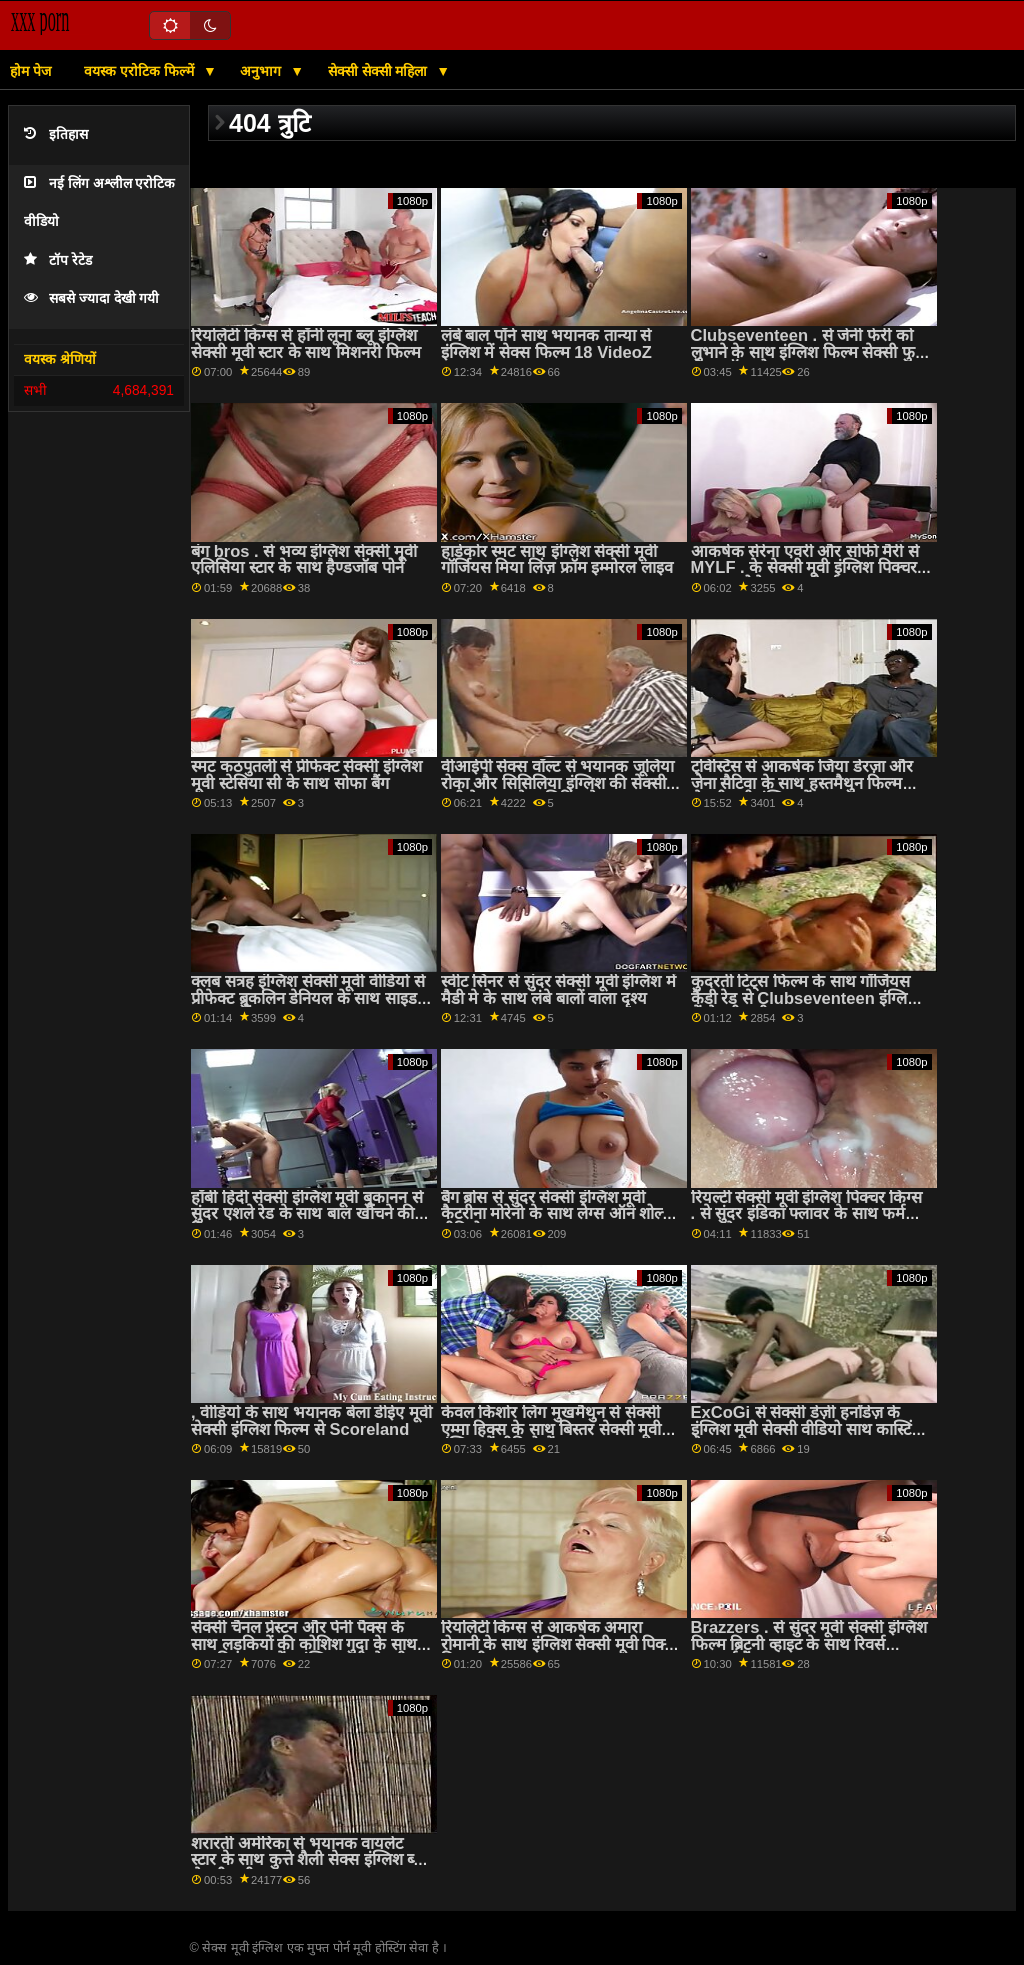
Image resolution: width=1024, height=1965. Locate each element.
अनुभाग (262, 71)
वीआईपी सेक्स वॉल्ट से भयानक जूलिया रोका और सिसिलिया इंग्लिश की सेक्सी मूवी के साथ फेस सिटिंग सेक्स (557, 783)
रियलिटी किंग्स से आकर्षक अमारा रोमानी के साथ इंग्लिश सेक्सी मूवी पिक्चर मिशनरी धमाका (561, 1644)
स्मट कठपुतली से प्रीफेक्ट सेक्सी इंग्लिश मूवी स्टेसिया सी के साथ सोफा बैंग (306, 775)
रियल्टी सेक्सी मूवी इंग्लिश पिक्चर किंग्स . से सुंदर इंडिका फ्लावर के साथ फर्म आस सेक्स (807, 1214)
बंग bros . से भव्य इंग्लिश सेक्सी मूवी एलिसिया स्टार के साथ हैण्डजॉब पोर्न (304, 560)
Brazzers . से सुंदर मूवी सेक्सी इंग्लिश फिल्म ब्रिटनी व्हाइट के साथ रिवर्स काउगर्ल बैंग (809, 1644)
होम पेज (30, 71)
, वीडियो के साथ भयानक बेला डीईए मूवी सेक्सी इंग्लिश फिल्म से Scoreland (311, 1421)
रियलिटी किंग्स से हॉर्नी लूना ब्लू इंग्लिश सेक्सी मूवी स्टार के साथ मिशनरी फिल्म (306, 344)
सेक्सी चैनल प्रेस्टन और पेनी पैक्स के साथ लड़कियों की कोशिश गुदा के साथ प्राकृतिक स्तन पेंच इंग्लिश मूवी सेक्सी (304, 1644)
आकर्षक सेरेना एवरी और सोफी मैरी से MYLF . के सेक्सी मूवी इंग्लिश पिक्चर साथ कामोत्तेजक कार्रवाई (805, 568)
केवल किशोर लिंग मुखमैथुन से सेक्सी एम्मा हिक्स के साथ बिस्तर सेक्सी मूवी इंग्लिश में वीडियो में (551, 1429)
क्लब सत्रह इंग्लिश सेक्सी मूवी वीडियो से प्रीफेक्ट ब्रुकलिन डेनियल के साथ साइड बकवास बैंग (308, 998)
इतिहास (56, 134)
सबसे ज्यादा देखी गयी (91, 298)
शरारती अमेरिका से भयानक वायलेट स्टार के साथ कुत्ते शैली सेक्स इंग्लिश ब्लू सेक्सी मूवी (307, 1860)
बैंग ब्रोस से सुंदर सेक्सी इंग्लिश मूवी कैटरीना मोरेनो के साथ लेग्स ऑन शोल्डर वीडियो (560, 1214)
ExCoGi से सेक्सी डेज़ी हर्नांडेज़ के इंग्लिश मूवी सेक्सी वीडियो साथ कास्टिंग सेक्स (806, 1429)
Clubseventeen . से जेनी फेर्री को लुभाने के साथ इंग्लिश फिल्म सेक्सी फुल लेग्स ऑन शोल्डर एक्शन (809, 352)
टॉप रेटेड (58, 260)
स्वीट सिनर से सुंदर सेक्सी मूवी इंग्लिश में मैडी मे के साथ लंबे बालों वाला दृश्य (558, 990)
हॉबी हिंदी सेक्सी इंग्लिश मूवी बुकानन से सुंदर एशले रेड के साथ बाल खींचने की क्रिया (307, 1214)
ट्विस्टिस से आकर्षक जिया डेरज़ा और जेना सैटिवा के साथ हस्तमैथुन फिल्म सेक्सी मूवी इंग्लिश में (802, 783)
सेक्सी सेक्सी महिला (380, 71)
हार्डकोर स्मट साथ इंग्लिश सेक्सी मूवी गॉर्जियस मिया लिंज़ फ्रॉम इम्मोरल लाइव (557, 560)
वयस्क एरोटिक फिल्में (141, 71)
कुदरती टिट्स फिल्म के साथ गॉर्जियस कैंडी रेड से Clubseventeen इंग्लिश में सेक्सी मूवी (805, 998)
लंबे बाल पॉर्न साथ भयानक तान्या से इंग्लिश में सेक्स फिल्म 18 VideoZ (546, 344)
